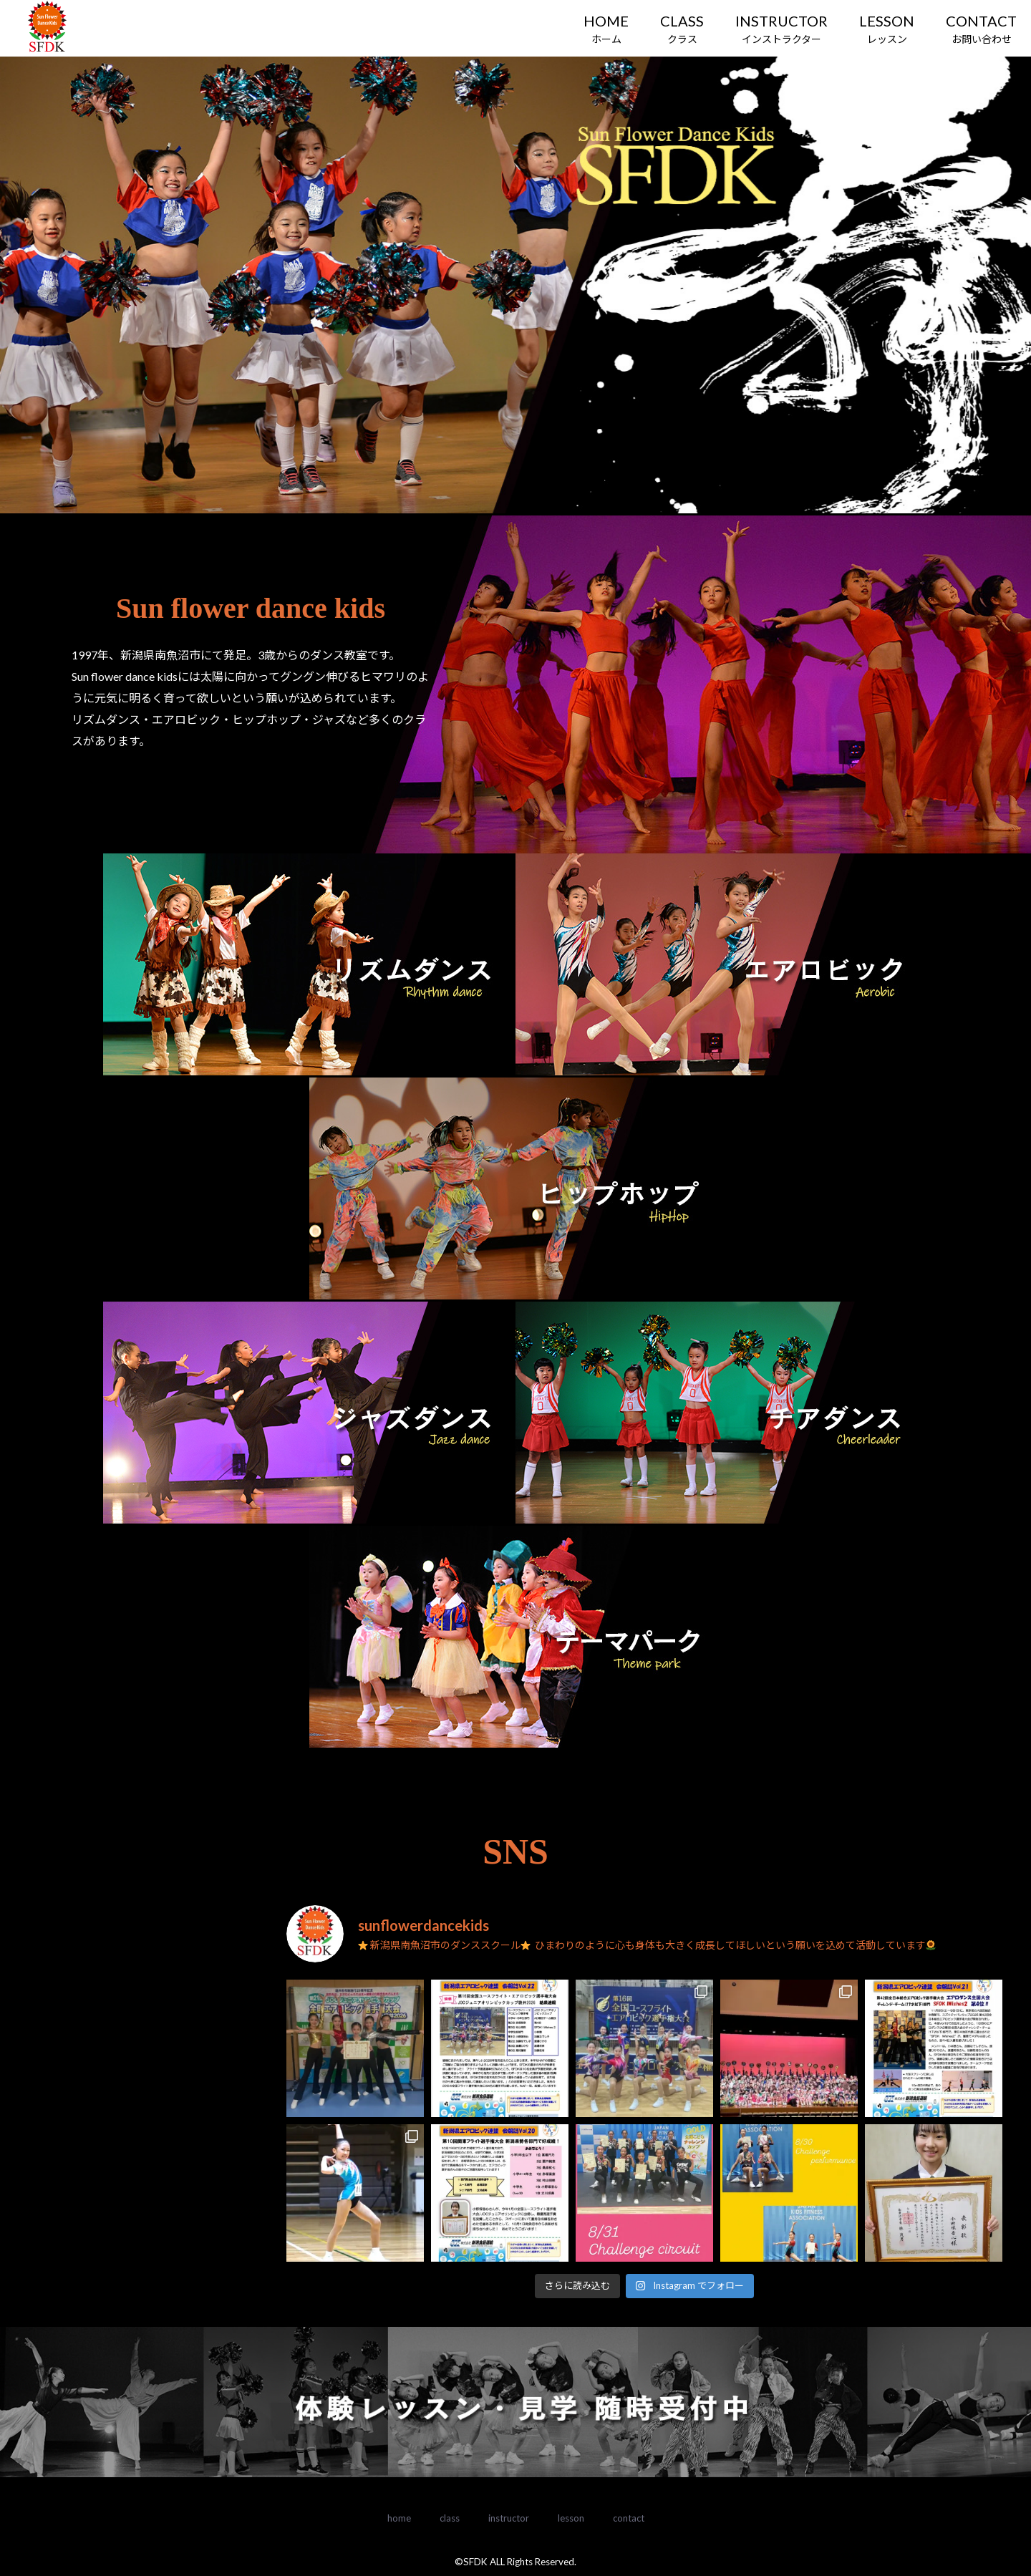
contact (628, 2518)
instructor (508, 2518)
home (399, 2518)
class (450, 2518)
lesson (571, 2518)
